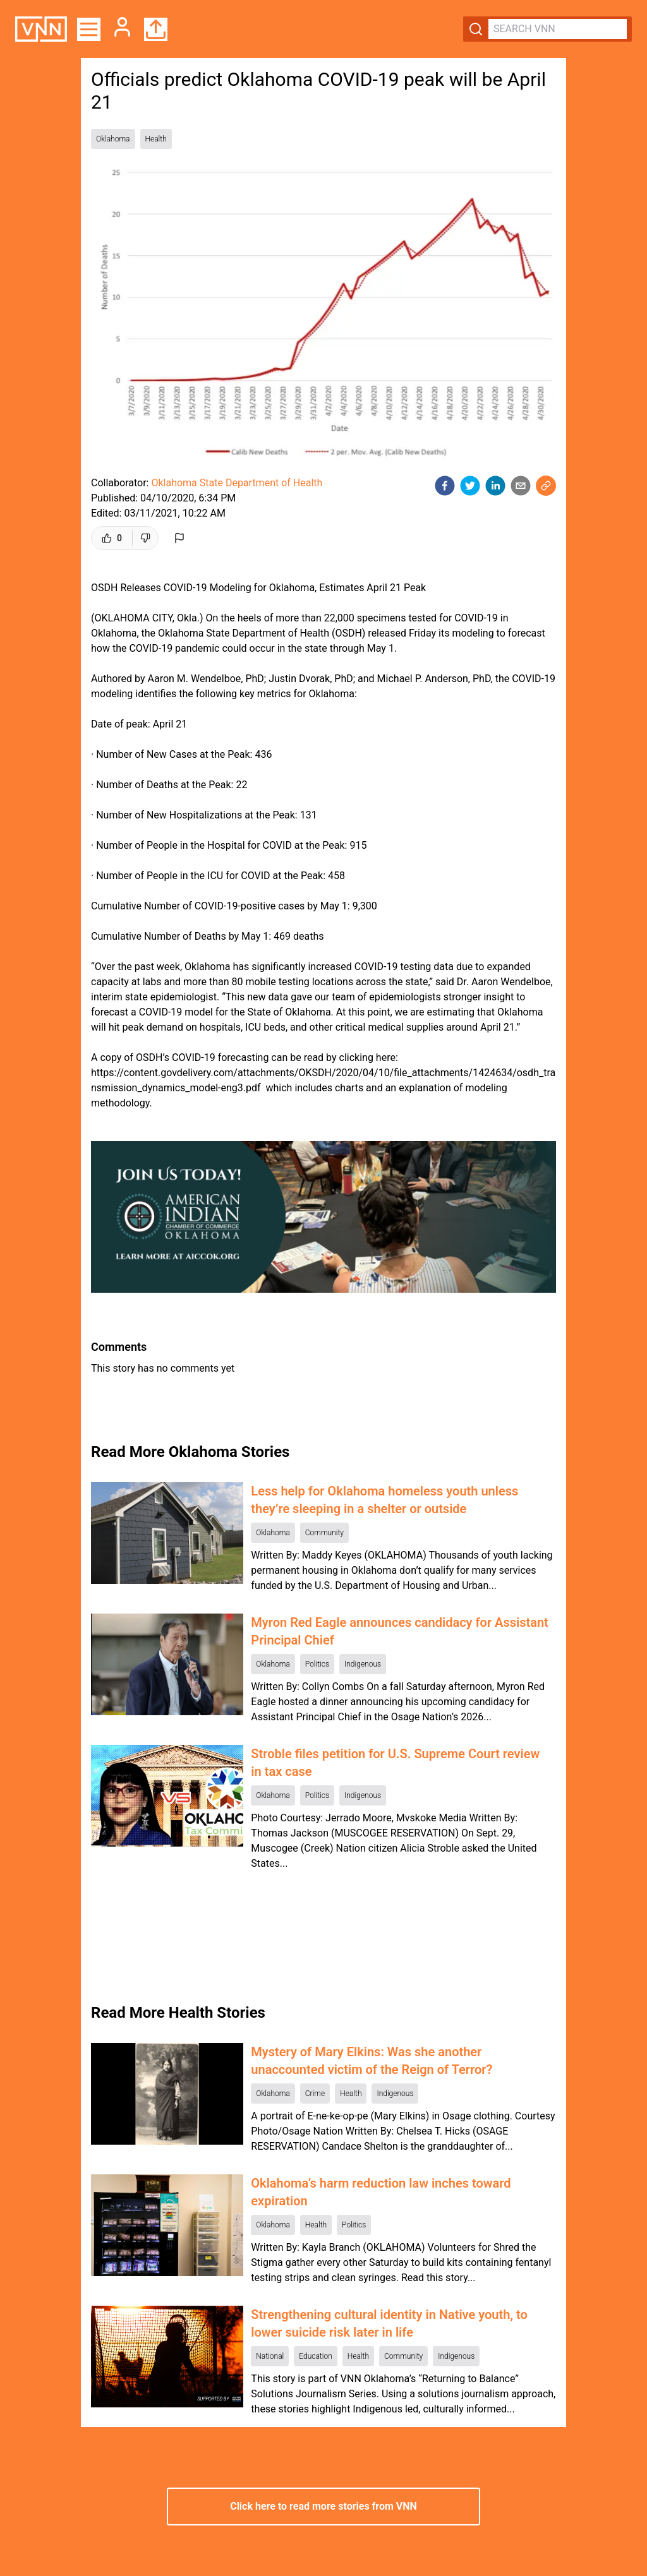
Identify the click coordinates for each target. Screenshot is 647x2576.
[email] (521, 486)
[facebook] (445, 486)
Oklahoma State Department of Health (236, 483)
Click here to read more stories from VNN (323, 2506)
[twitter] (470, 486)
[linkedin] (495, 486)
